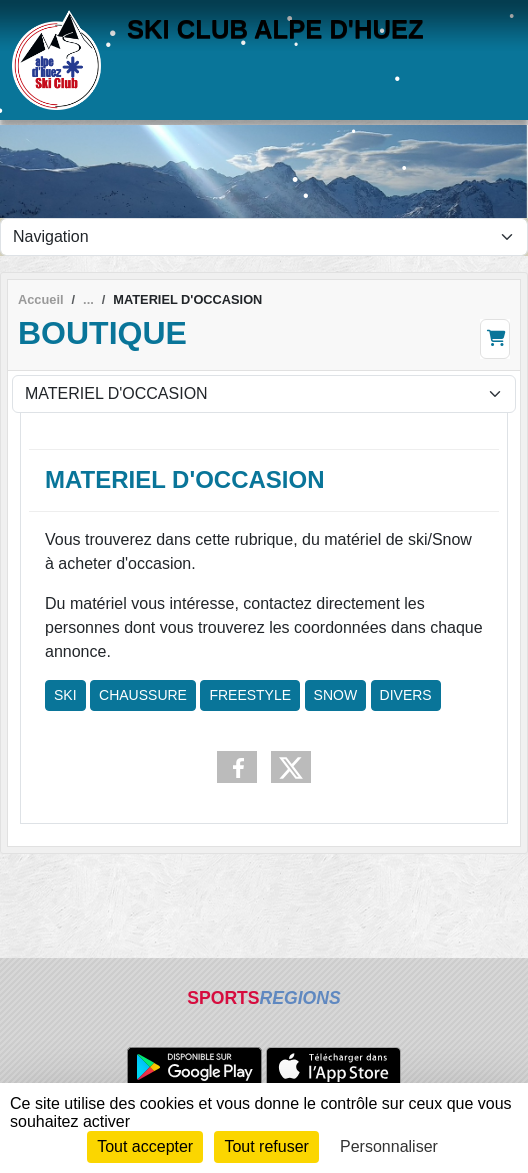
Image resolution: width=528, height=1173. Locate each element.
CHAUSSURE (143, 695)
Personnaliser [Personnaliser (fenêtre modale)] (389, 1146)
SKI (65, 695)
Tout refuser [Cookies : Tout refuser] (266, 1146)
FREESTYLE (250, 695)
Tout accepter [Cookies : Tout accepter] (145, 1146)
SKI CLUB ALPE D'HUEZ (275, 29)
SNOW (336, 695)
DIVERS (406, 695)
